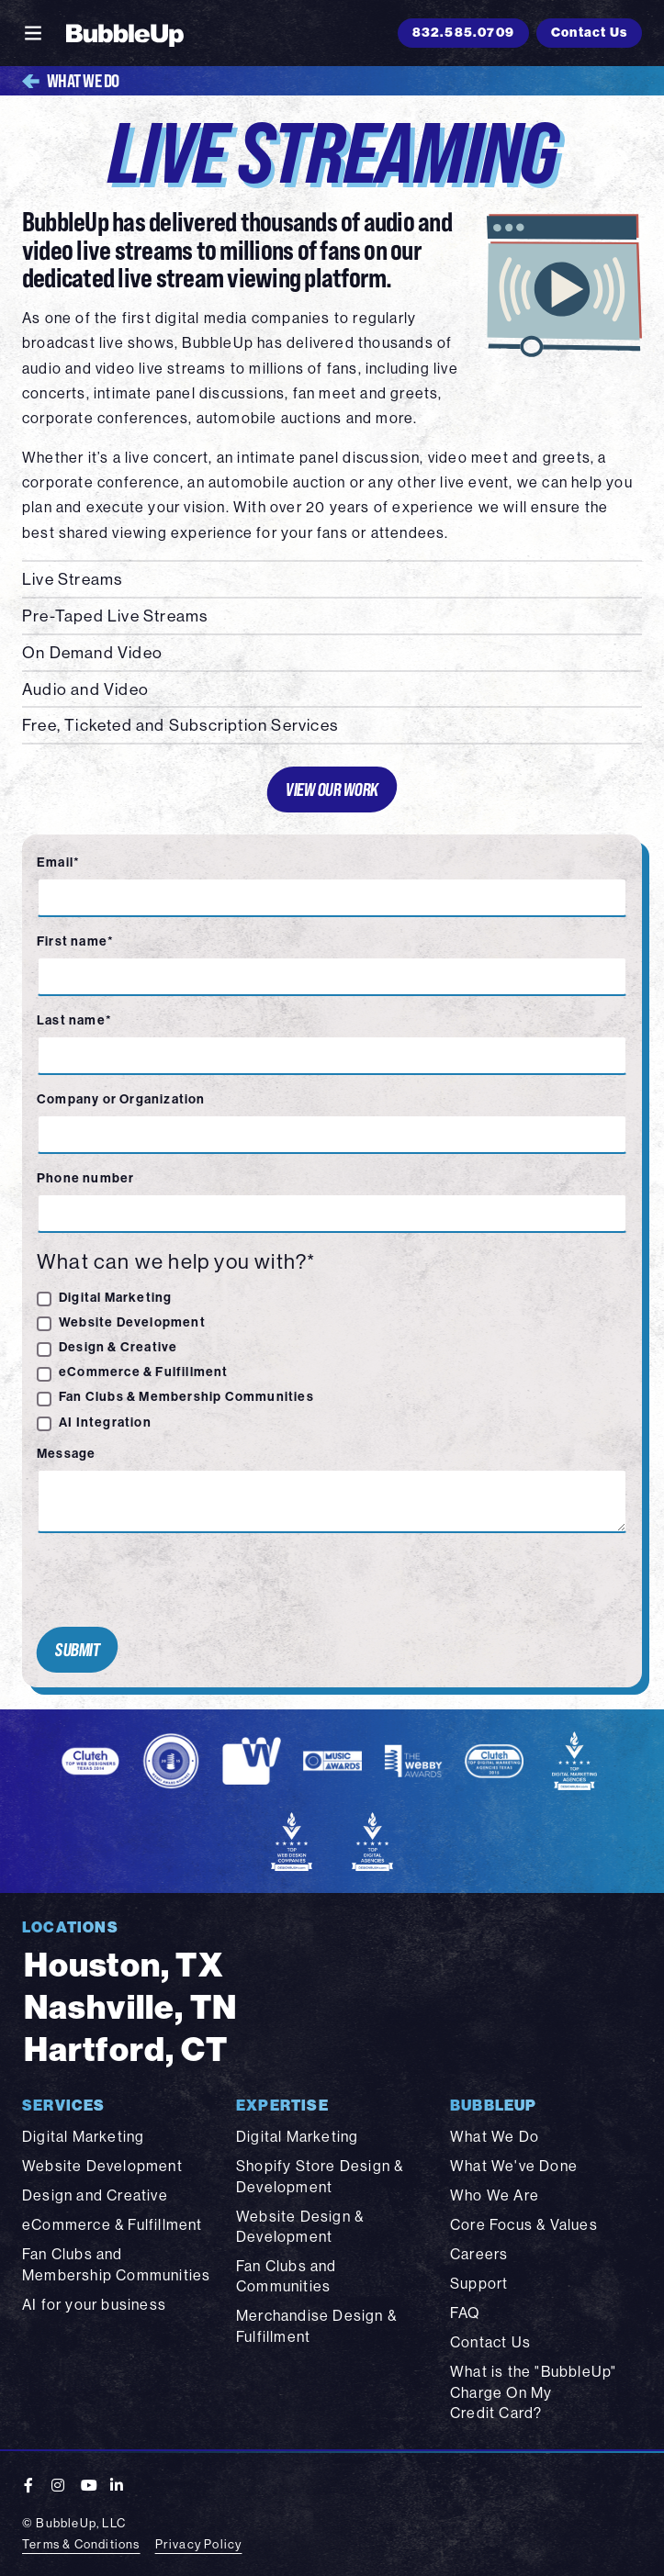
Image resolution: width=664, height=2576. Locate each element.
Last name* (74, 1020)
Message (66, 1453)
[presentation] (169, 1580)
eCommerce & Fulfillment (144, 1371)
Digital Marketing (115, 1297)
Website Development (132, 1322)
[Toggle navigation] (33, 33)
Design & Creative (118, 1346)
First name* (75, 941)
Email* (58, 862)
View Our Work (332, 789)
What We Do (70, 80)
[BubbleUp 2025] (125, 33)
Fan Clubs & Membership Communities (186, 1396)
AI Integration (105, 1422)
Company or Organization (121, 1099)
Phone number (85, 1178)
